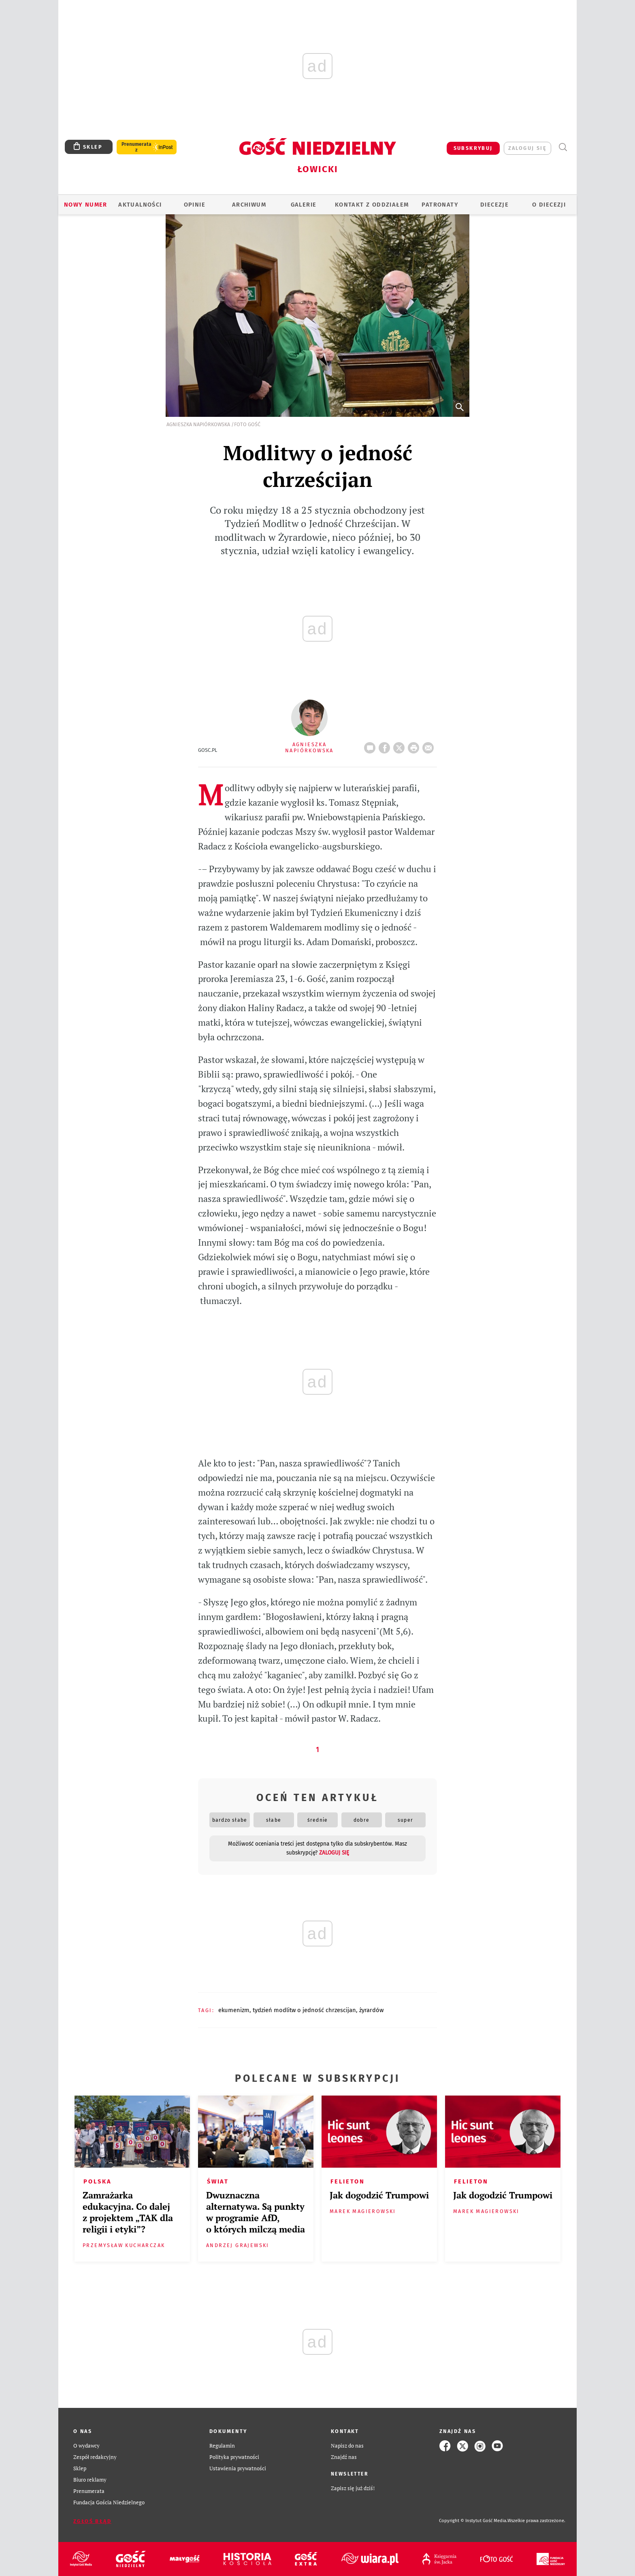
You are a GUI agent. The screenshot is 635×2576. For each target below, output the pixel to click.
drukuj (415, 745)
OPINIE (194, 204)
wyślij (429, 745)
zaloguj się (527, 148)
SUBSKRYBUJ (473, 148)
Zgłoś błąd (92, 2521)
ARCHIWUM (249, 204)
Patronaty (440, 204)
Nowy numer (85, 204)
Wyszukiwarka (562, 147)
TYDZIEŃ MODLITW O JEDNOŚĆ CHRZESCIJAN (304, 2010)
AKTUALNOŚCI (140, 204)
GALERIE (304, 204)
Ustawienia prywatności (237, 2468)
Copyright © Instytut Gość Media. (473, 2520)
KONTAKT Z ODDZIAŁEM (372, 204)
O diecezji (549, 204)
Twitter (400, 745)
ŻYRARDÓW (371, 2010)
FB (386, 745)
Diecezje (494, 204)
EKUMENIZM (233, 2010)
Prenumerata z (136, 147)
